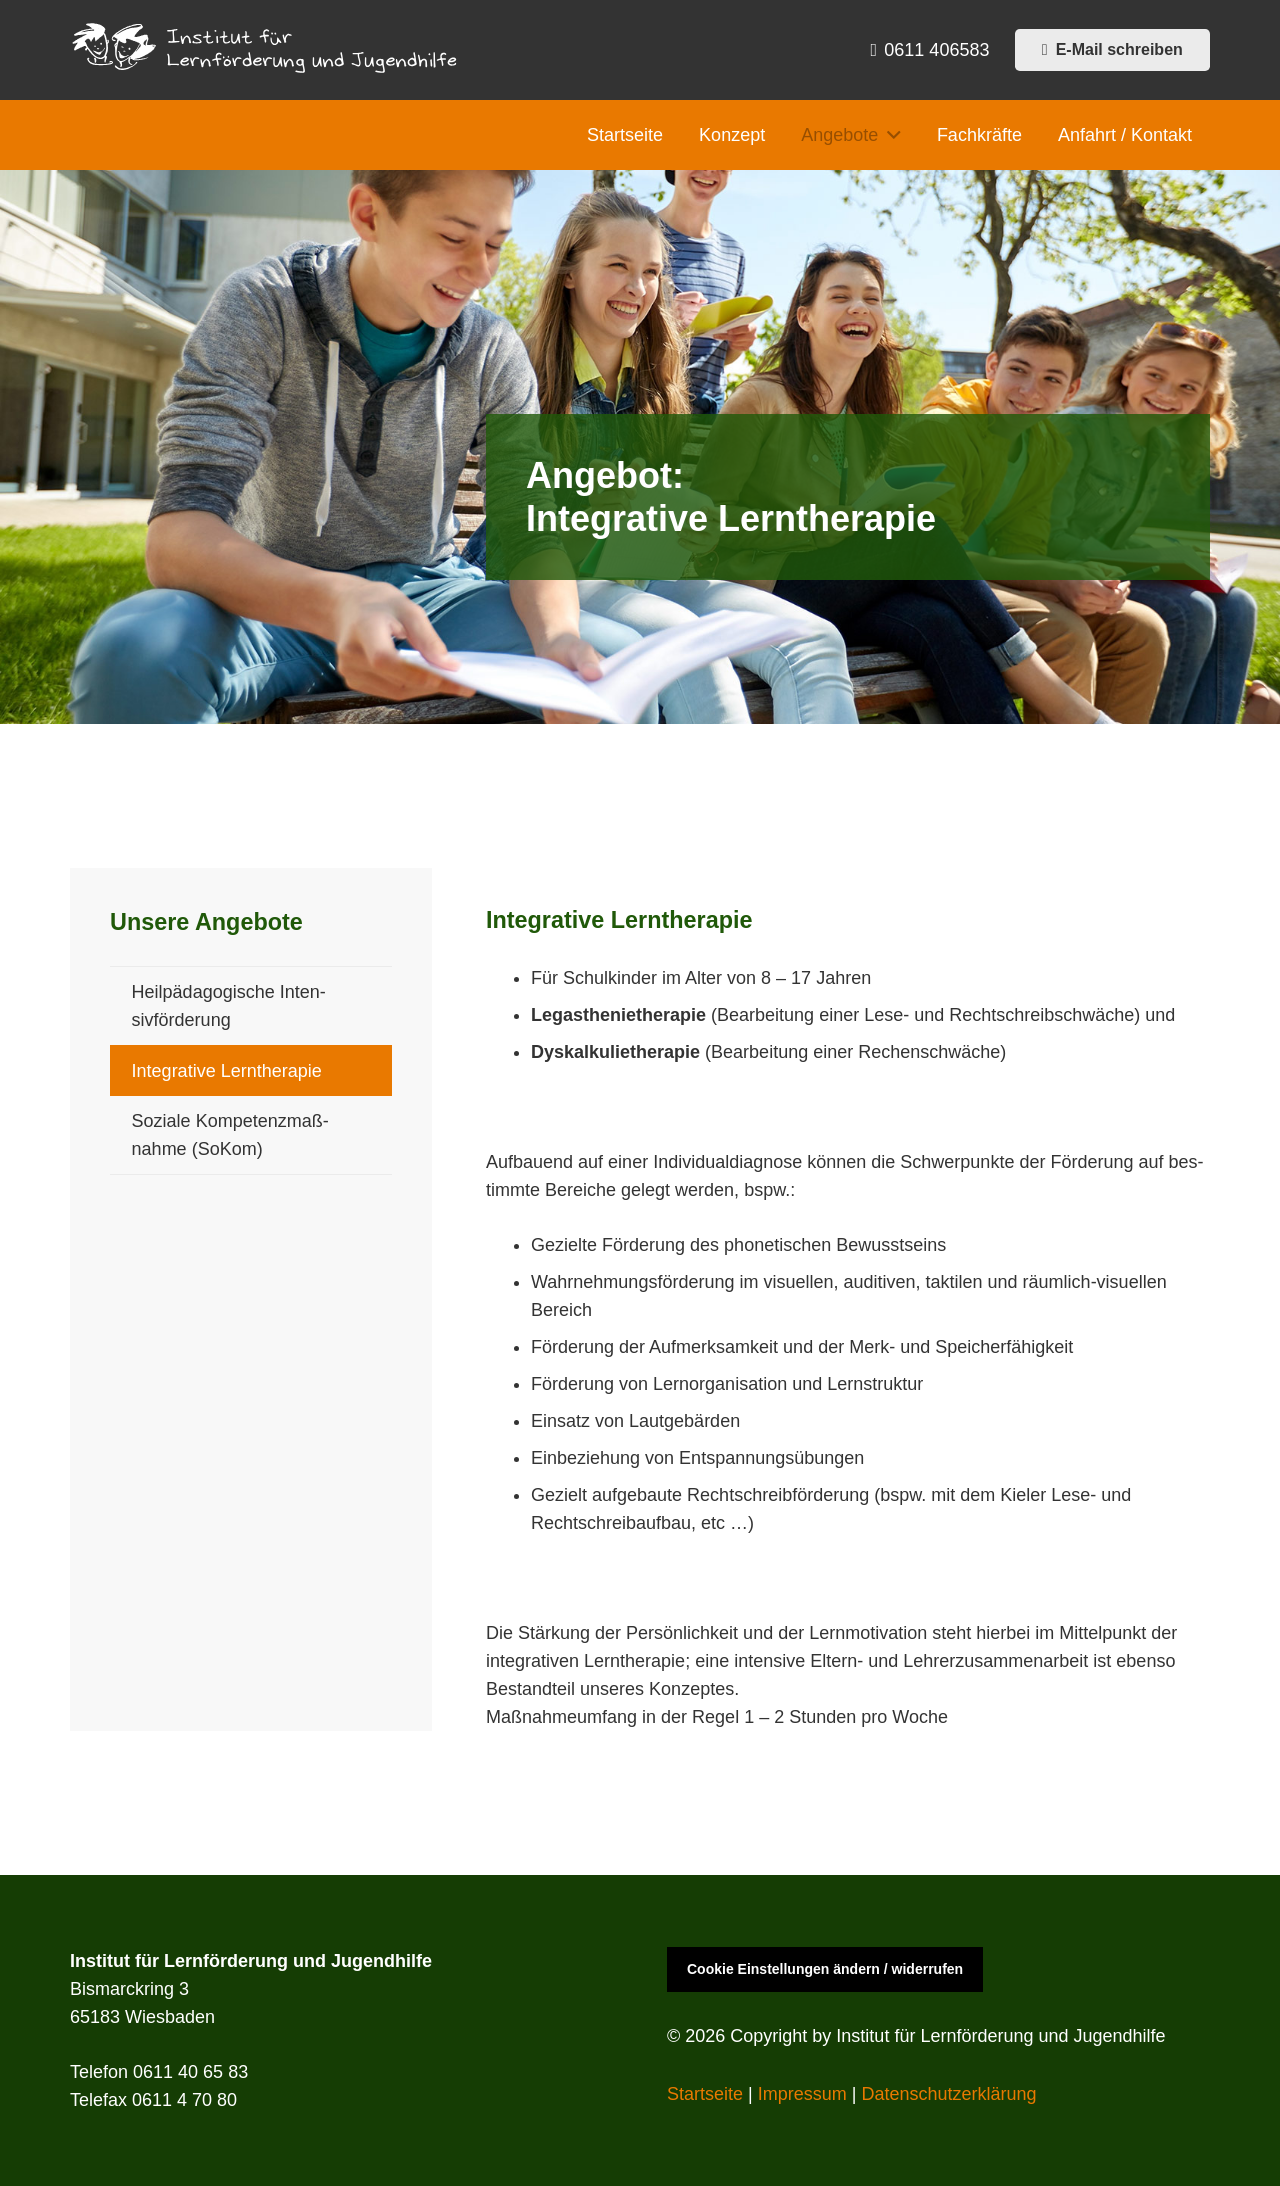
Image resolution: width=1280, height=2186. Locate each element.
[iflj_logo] (268, 50)
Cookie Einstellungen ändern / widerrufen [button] (825, 1969)
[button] (889, 135)
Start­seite (705, 2094)
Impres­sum (802, 2094)
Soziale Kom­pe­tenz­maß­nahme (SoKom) (230, 1135)
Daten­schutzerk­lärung (948, 2094)
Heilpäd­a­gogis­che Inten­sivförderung (229, 1006)
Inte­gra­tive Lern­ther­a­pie (227, 1071)
